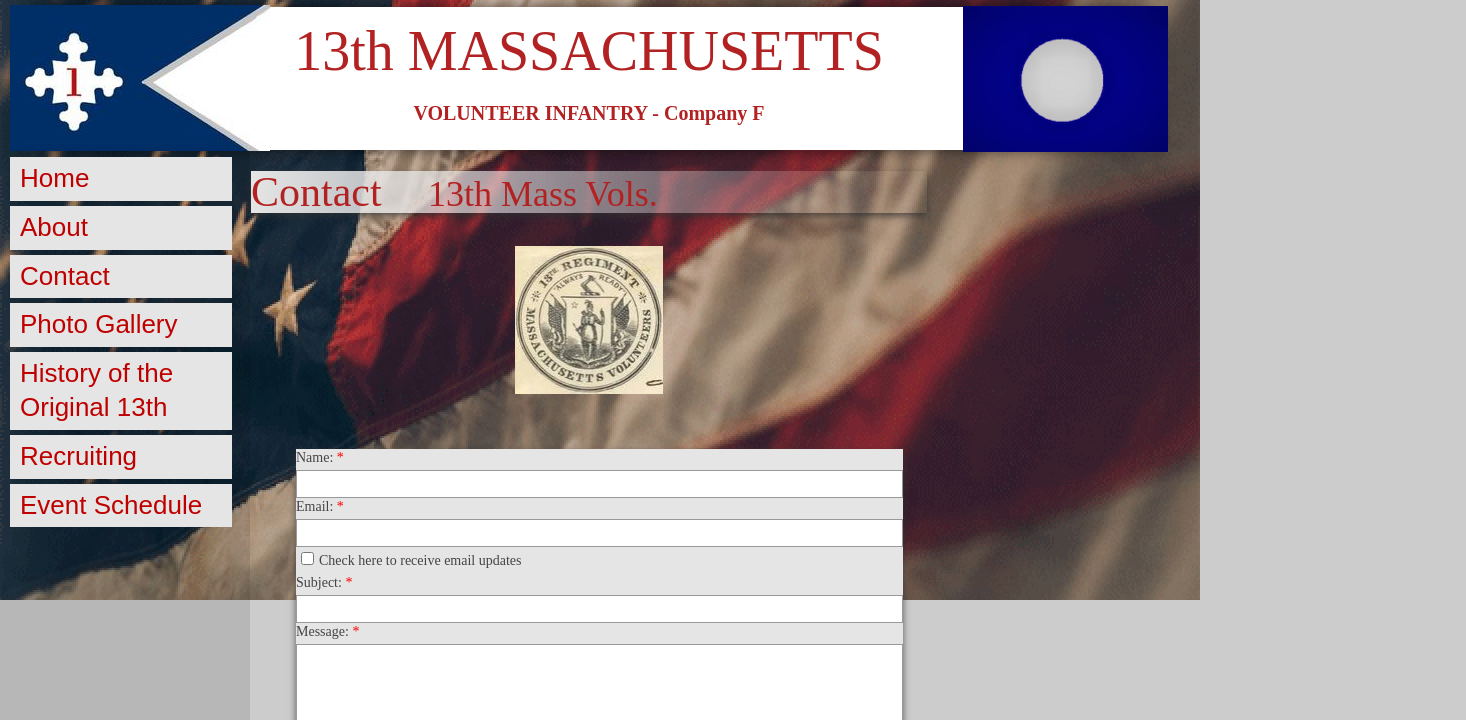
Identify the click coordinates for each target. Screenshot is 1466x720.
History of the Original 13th (96, 390)
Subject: (324, 582)
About (54, 227)
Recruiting (78, 456)
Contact (65, 276)
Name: (320, 457)
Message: (327, 631)
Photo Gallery (99, 324)
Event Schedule (111, 505)
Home (54, 178)
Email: (320, 506)
